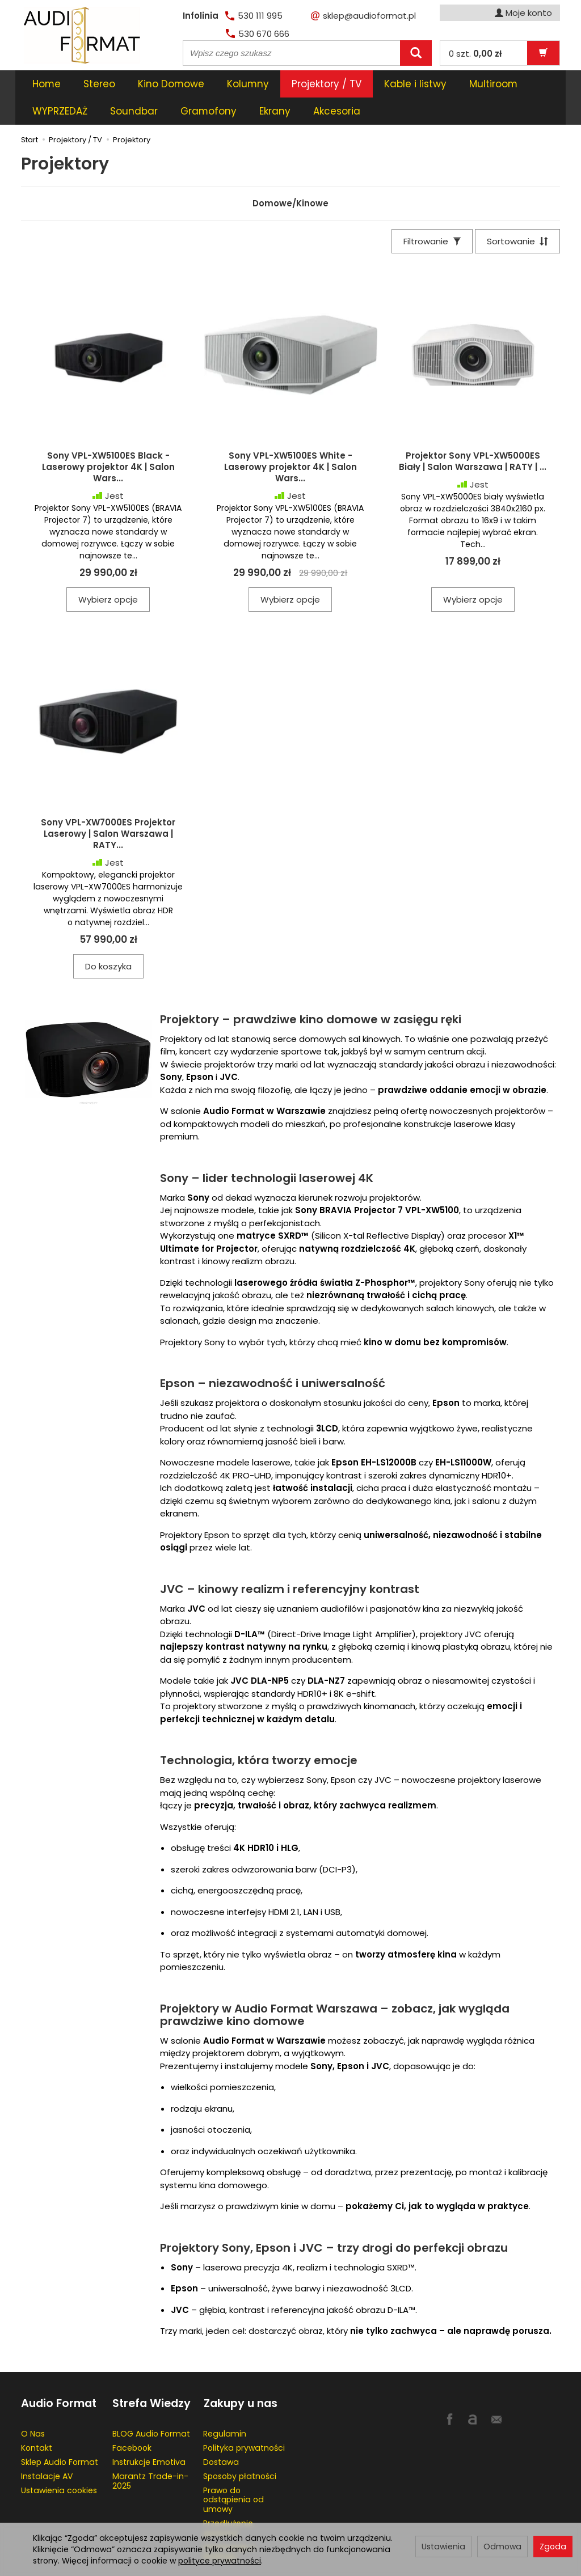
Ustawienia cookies (59, 2462)
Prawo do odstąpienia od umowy (233, 2472)
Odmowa (502, 2546)
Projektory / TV (326, 84)
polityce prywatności (219, 2560)
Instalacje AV (47, 2448)
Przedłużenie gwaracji (228, 2500)
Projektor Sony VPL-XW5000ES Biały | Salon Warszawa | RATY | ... (472, 434)
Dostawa (221, 2434)
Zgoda (553, 2546)
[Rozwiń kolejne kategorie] (390, 84)
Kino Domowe (171, 84)
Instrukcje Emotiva (149, 2434)
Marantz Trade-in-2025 (150, 2453)
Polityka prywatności (244, 2420)
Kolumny (248, 84)
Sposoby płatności (239, 2448)
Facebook (131, 2420)
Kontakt (36, 2420)
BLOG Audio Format (151, 2406)
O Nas (33, 2406)
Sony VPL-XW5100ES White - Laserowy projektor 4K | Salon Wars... (290, 439)
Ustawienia (443, 2546)
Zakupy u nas (240, 2376)
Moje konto (523, 13)
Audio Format (58, 2376)
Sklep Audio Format (59, 2434)
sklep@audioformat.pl (363, 16)
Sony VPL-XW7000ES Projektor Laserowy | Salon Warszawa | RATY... (108, 806)
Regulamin (224, 2406)
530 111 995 (254, 16)
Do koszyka (108, 939)
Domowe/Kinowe (290, 176)
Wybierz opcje (108, 572)
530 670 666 (257, 34)
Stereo (99, 84)
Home (46, 84)
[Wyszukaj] (416, 53)
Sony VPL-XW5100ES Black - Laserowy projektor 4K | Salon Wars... (108, 439)
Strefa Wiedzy (151, 2376)
